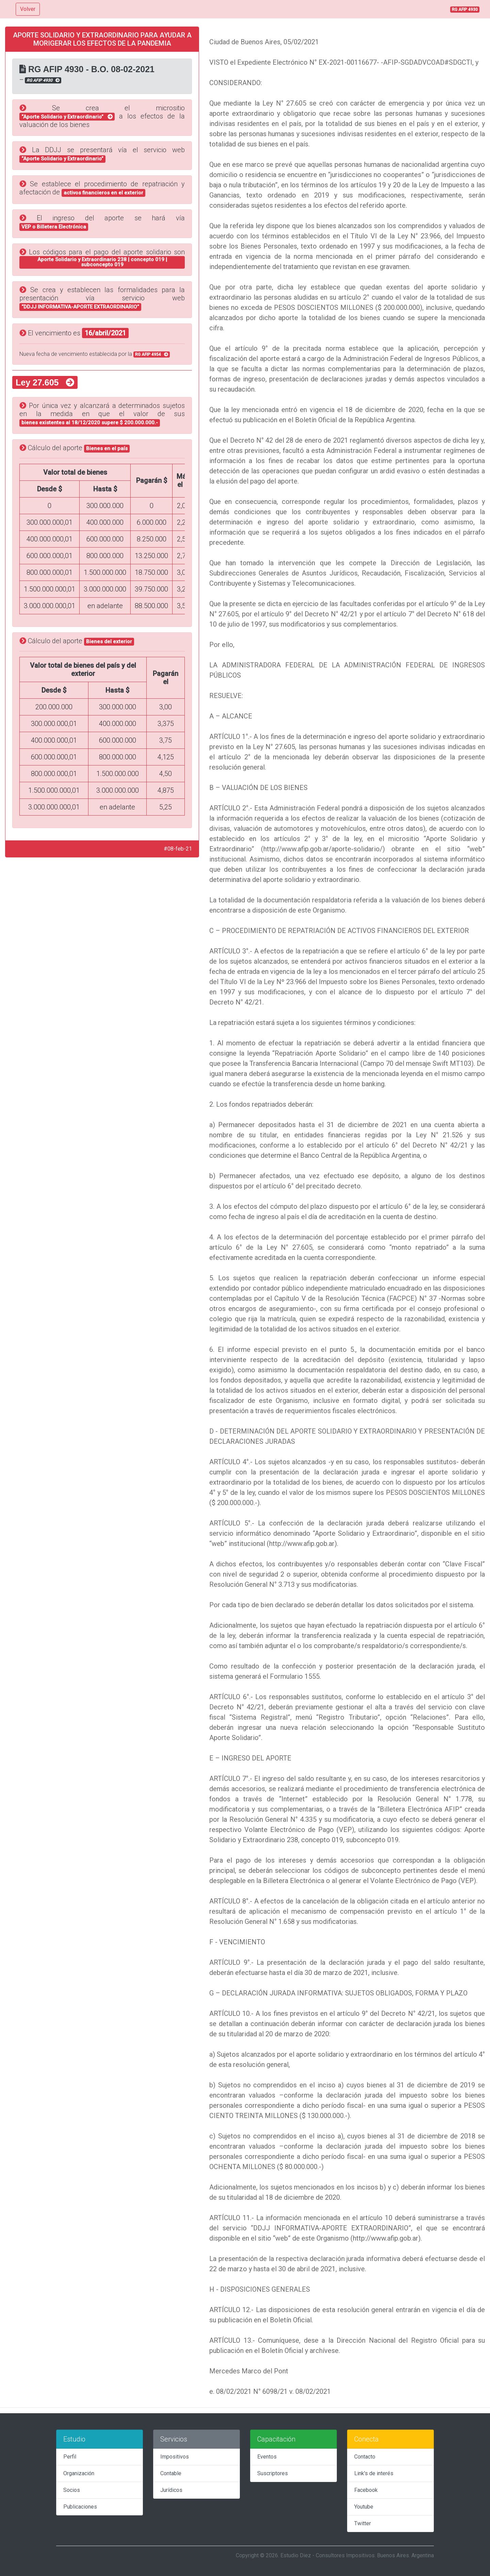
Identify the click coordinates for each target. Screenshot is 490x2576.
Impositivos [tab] (174, 2456)
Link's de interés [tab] (373, 2473)
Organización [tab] (78, 2473)
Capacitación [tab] (276, 2439)
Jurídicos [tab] (171, 2490)
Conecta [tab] (366, 2439)
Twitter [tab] (362, 2523)
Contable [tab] (170, 2473)
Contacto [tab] (364, 2456)
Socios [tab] (71, 2490)
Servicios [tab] (173, 2439)
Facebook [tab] (366, 2490)
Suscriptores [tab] (272, 2473)
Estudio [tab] (74, 2439)
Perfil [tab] (69, 2456)
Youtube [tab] (363, 2506)
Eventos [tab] (267, 2456)
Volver (27, 9)
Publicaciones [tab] (80, 2506)
